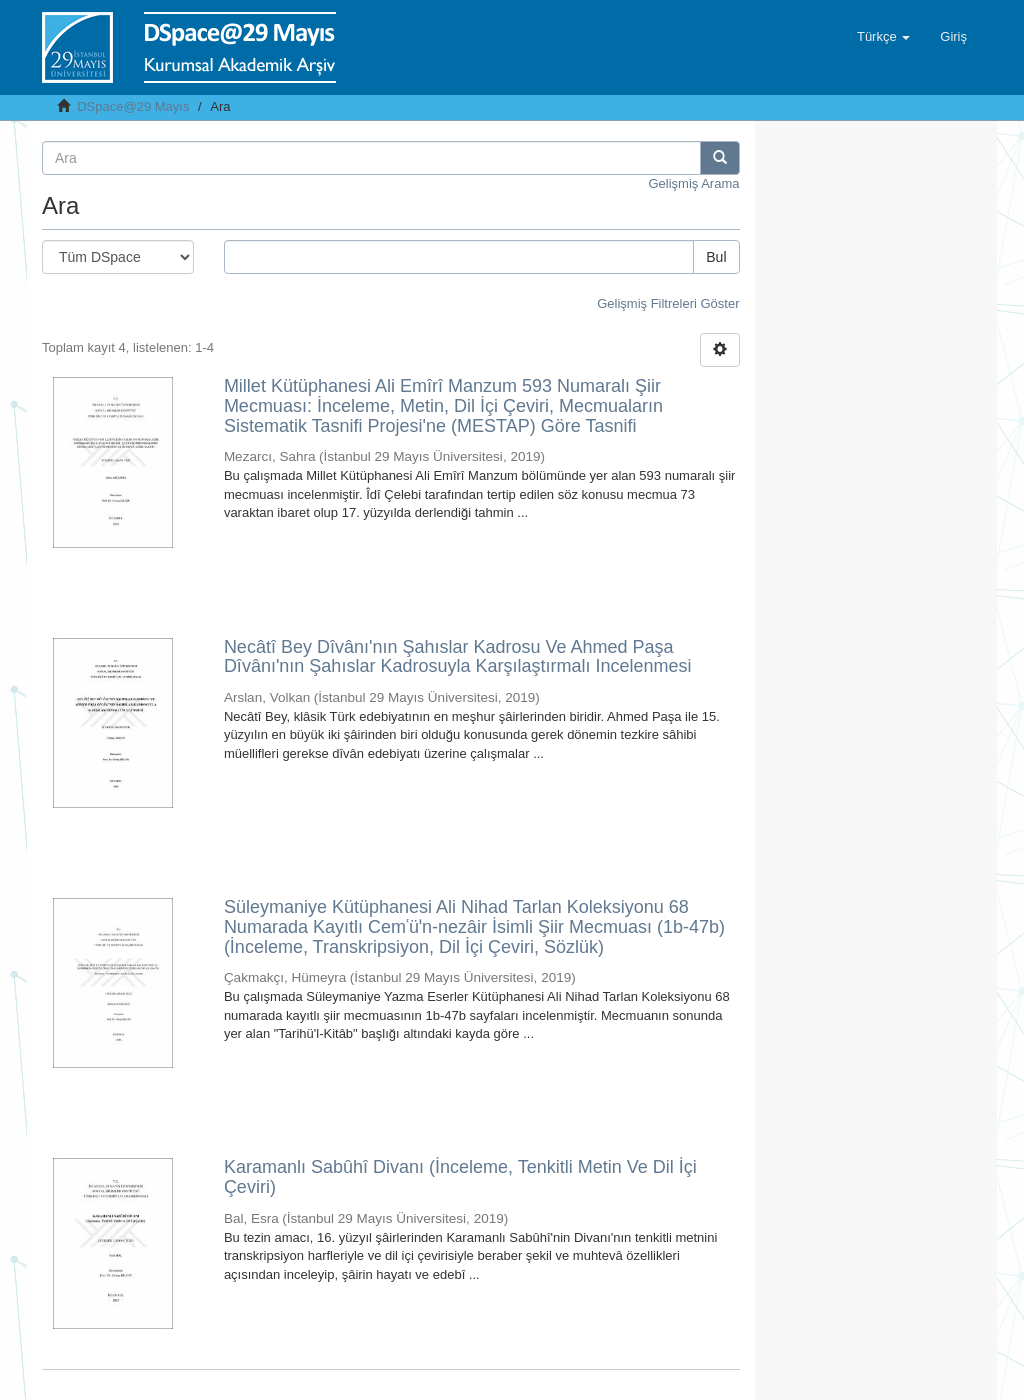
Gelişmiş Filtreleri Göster (668, 303)
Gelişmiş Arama (693, 183)
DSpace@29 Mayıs (133, 106)
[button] (883, 37)
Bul (716, 257)
